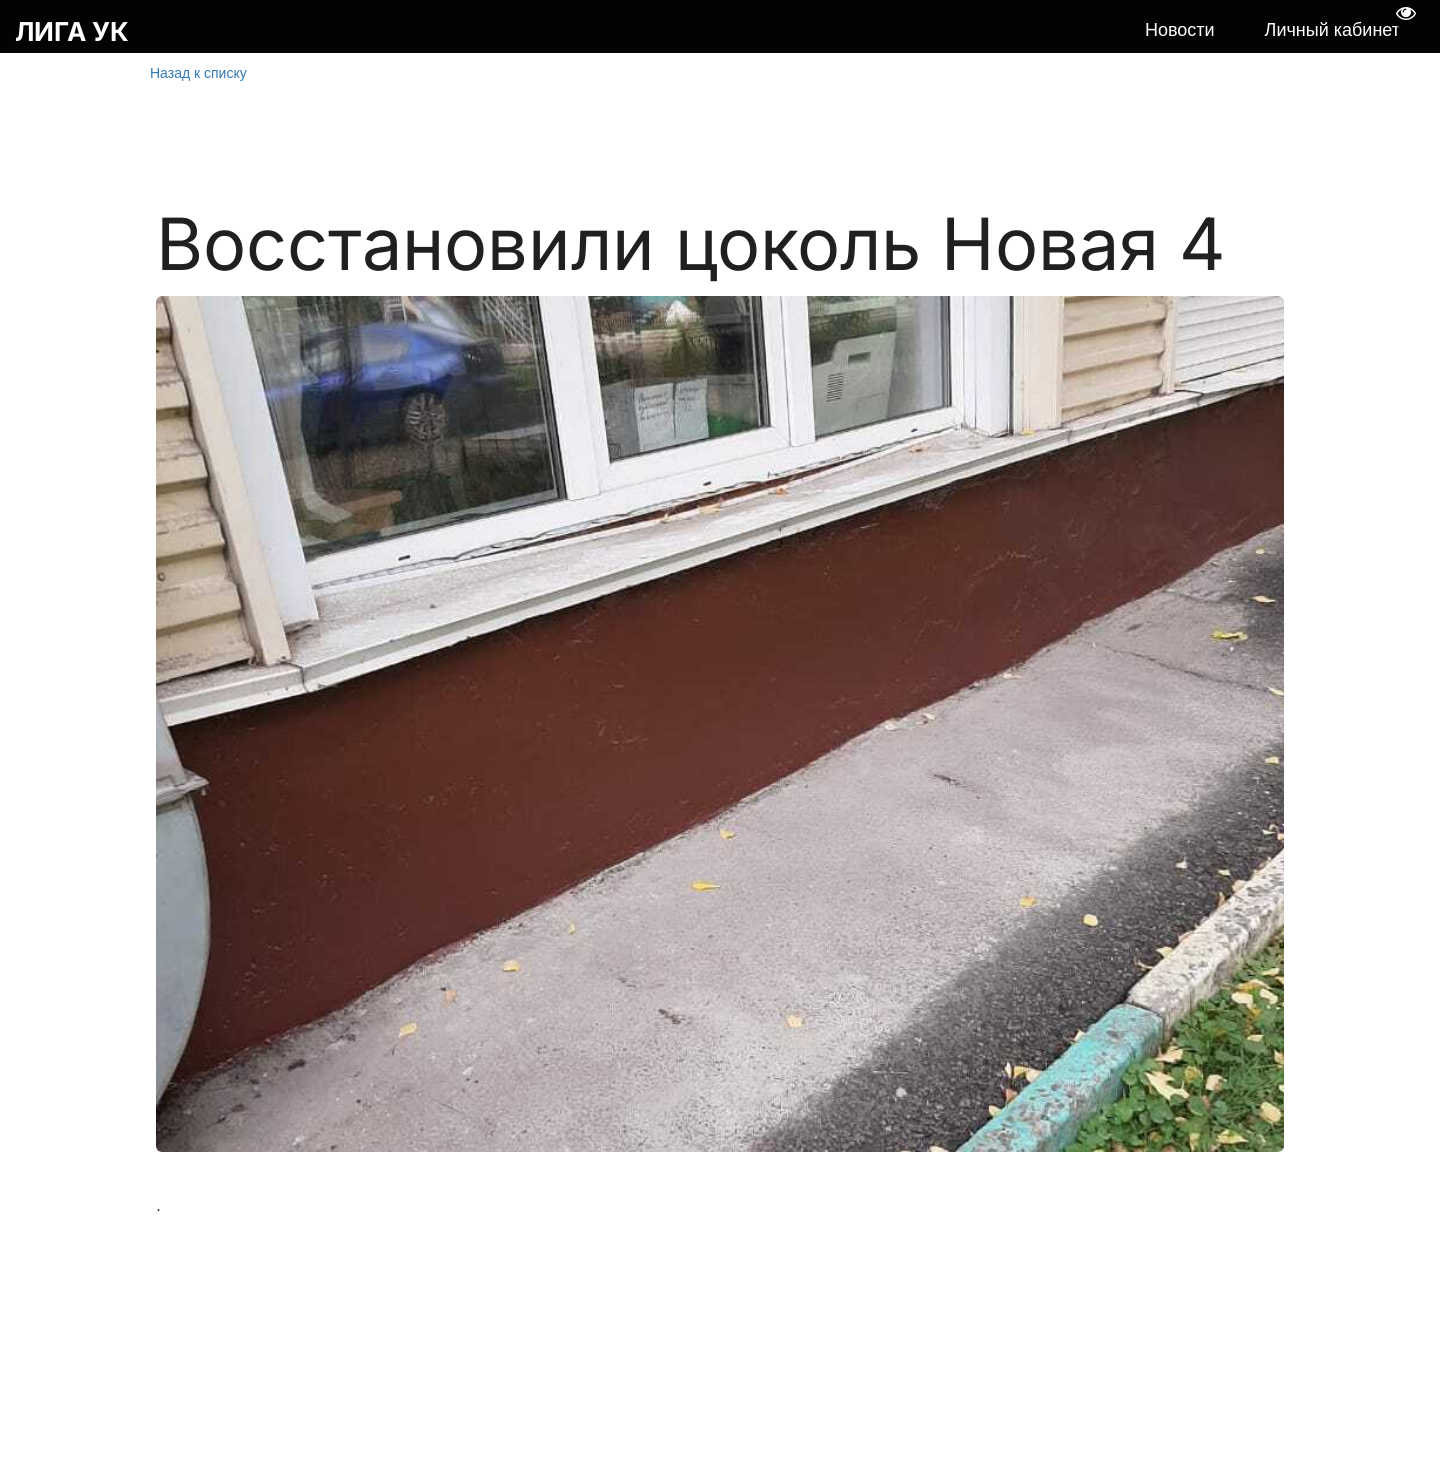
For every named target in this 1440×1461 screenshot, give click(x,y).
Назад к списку (198, 73)
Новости (1180, 30)
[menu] (792, 31)
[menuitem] (1180, 31)
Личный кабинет (1332, 30)
